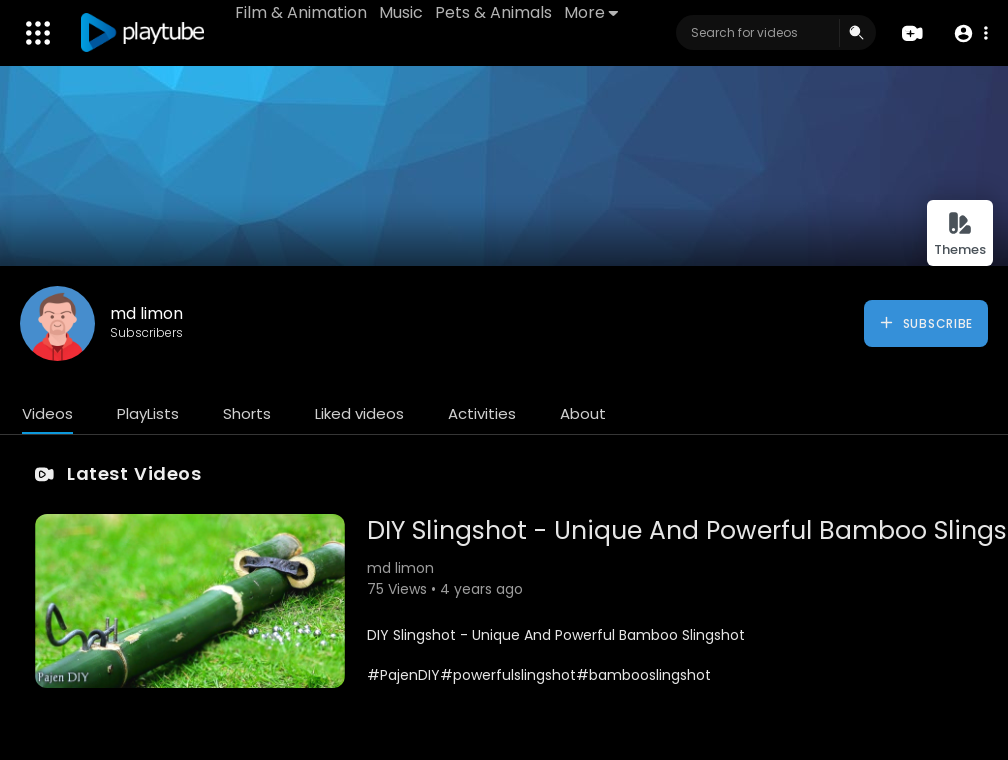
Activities (482, 413)
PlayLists (148, 413)
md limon (146, 313)
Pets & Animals (493, 12)
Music (401, 12)
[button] (970, 33)
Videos (47, 413)
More (591, 12)
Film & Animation (301, 12)
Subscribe (925, 323)
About (583, 413)
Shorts (247, 413)
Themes (960, 234)
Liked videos (359, 413)
